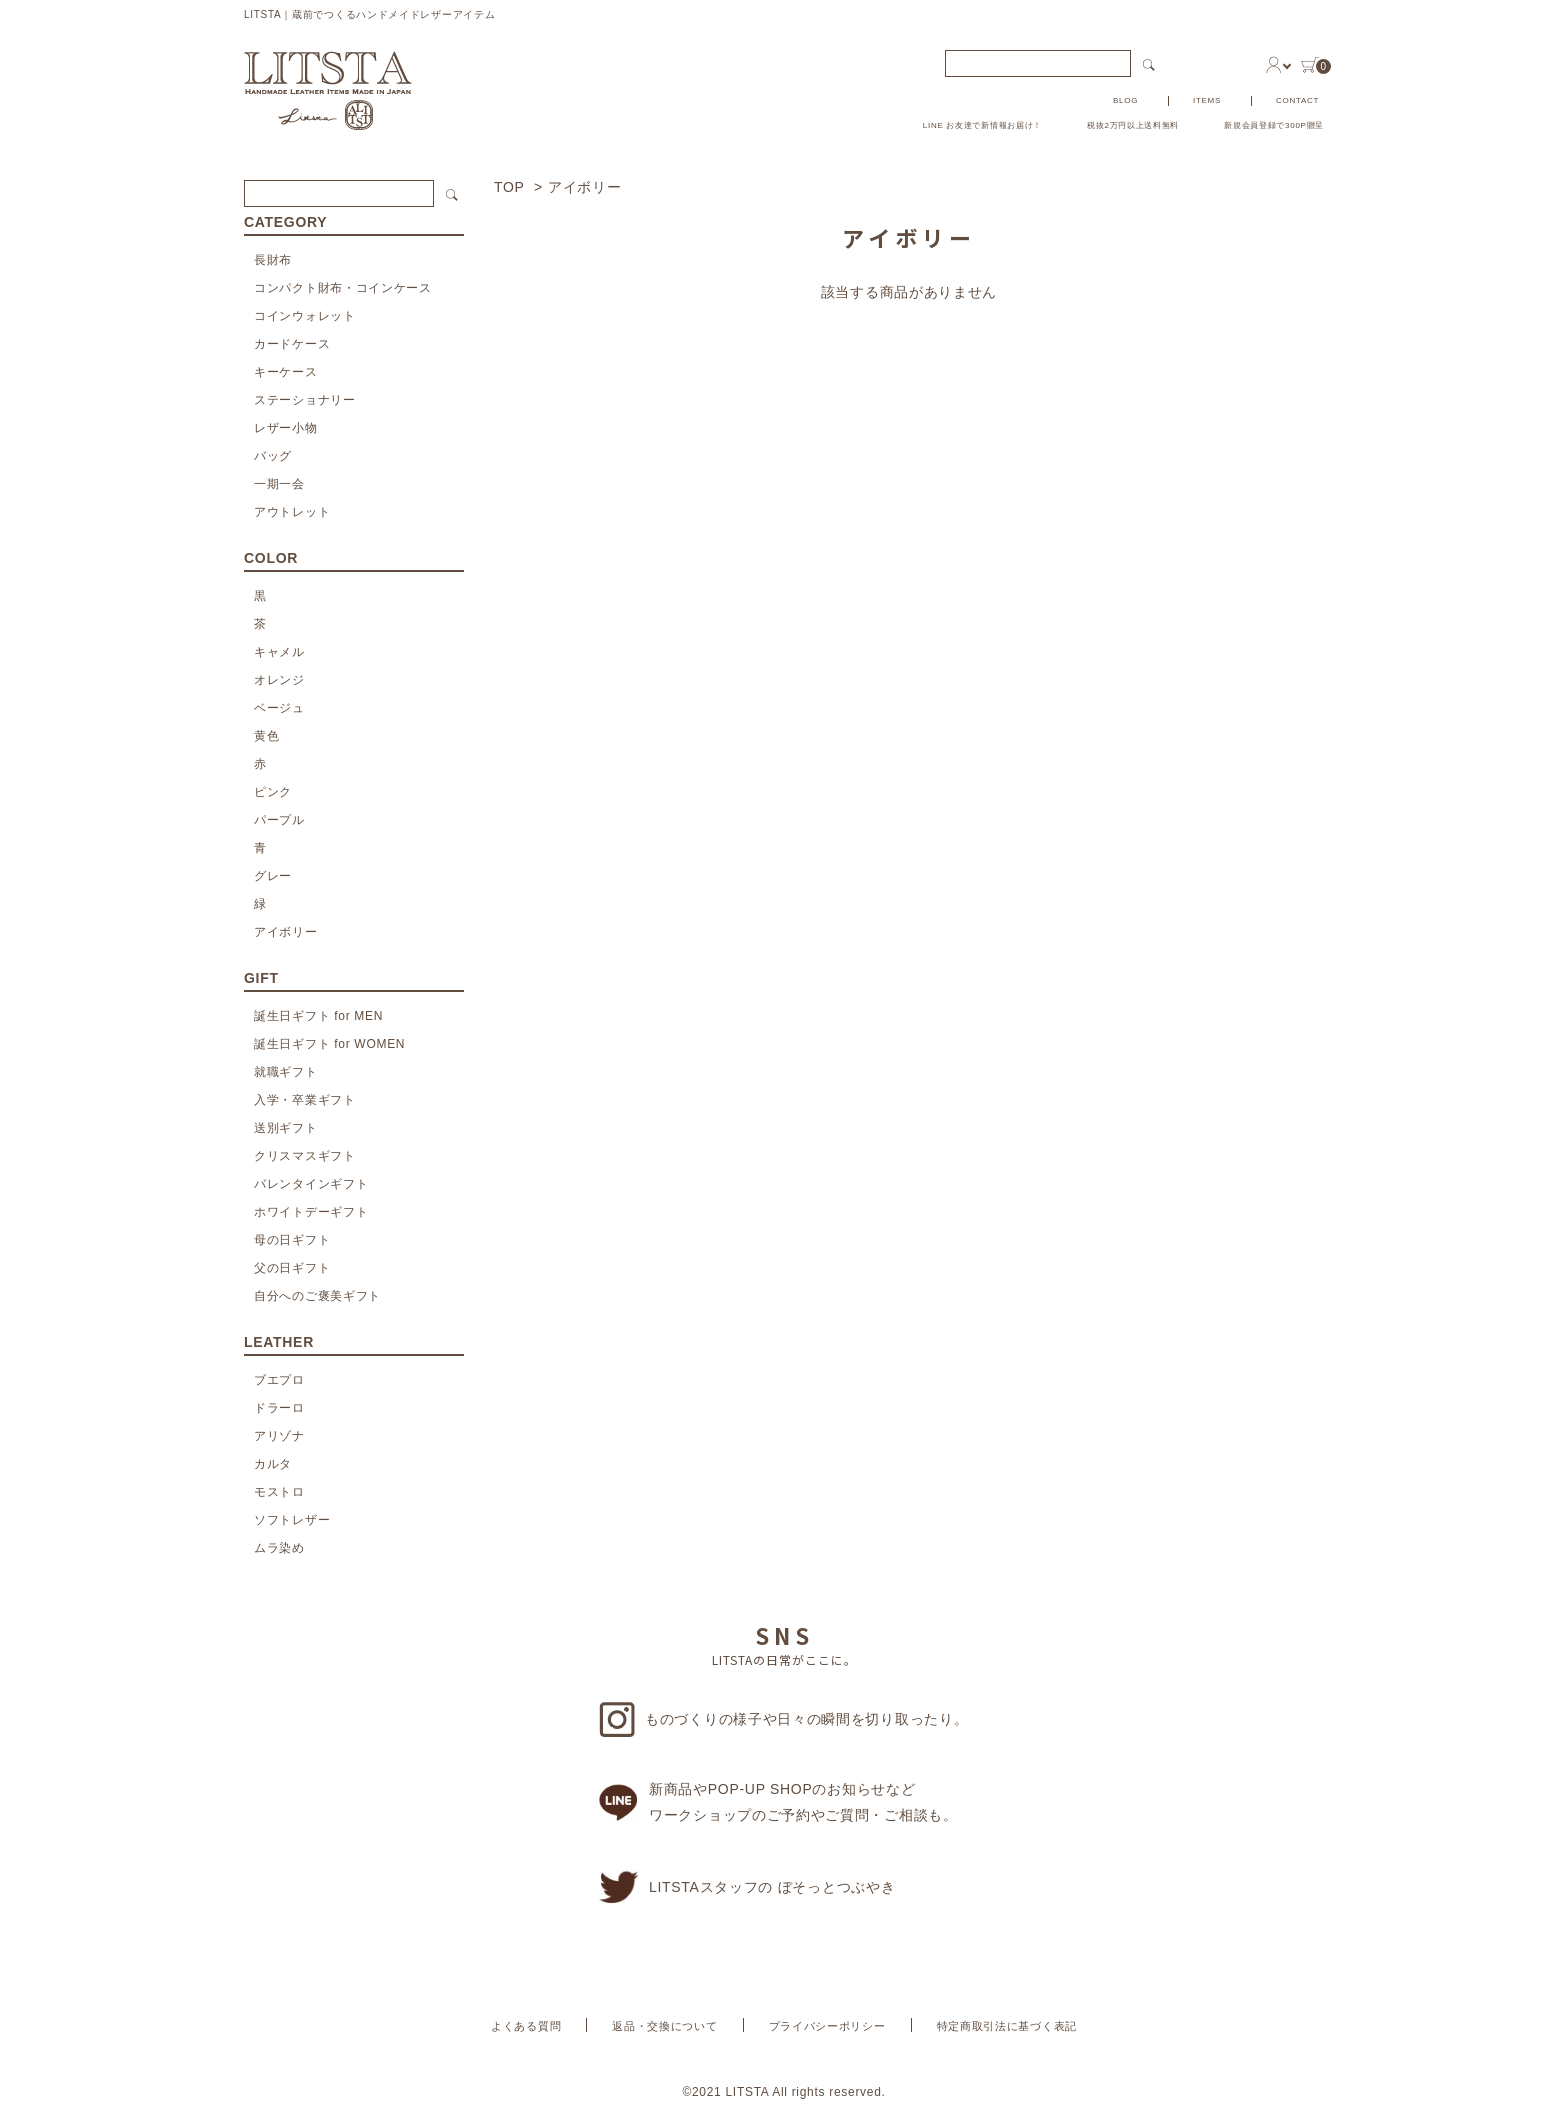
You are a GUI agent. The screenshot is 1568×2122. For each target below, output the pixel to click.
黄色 (266, 736)
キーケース (286, 372)
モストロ (279, 1492)
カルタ (273, 1464)
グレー (273, 876)
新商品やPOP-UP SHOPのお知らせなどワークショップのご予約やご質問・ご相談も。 (778, 1801)
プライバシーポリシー (827, 2026)
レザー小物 (286, 428)
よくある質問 (526, 2026)
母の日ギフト (292, 1240)
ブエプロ (279, 1380)
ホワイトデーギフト (311, 1212)
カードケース (292, 344)
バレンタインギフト (311, 1184)
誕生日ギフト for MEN (318, 1016)
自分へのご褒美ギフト (317, 1296)
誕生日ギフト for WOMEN (329, 1044)
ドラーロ (279, 1408)
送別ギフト (286, 1128)
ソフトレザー (292, 1520)
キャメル (279, 652)
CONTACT (1297, 100)
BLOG (1125, 100)
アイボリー (585, 187)
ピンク (273, 792)
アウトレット (292, 512)
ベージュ (279, 708)
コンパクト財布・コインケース (343, 288)
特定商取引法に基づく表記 (1007, 2026)
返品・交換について (664, 2026)
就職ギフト (286, 1072)
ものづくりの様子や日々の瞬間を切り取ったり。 (783, 1719)
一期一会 (279, 484)
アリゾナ (279, 1436)
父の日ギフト (292, 1268)
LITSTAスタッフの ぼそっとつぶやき (747, 1888)
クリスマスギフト (305, 1156)
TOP (509, 187)
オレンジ (279, 680)
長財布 (273, 260)
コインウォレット (305, 316)
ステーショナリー (305, 400)
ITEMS (1207, 100)
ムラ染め (279, 1548)
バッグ (273, 456)
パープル (279, 820)
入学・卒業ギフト (305, 1100)
